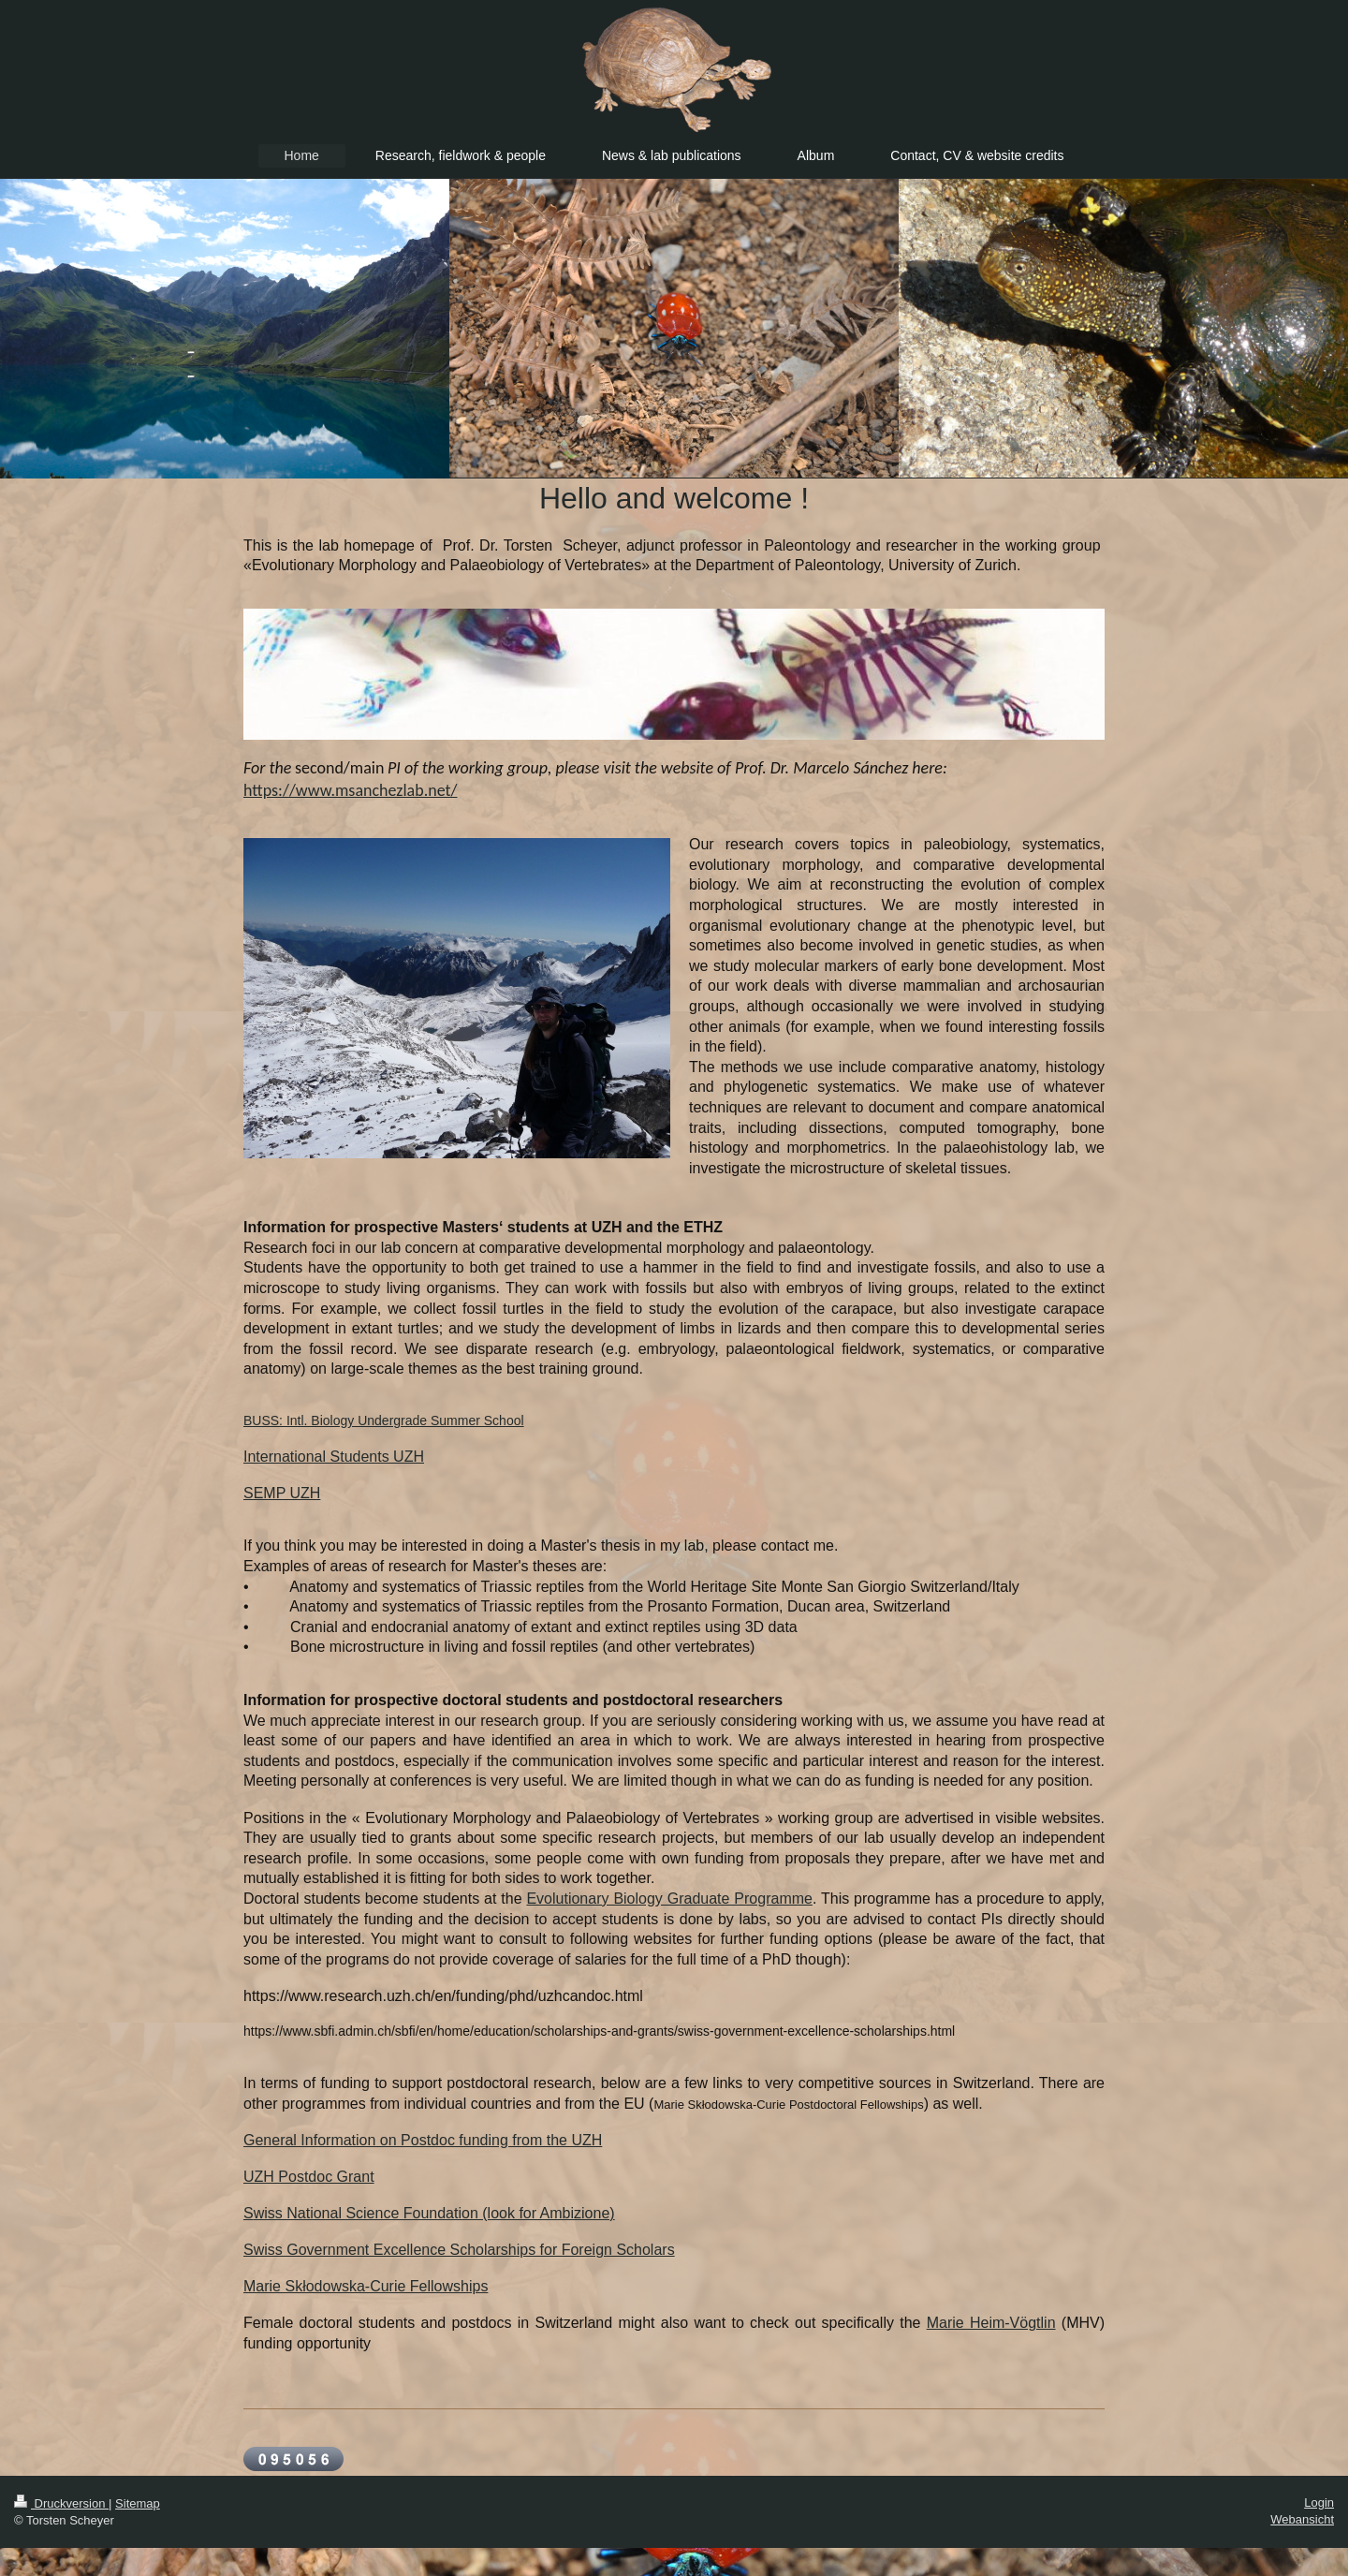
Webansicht (1302, 2519)
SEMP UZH (281, 1493)
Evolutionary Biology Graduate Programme (669, 1898)
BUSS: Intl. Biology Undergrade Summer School (383, 1420)
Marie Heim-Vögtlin (991, 2323)
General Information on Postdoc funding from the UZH (422, 2140)
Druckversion (61, 2503)
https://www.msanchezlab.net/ (350, 790)
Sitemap (137, 2503)
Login (1319, 2502)
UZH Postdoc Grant (308, 2177)
